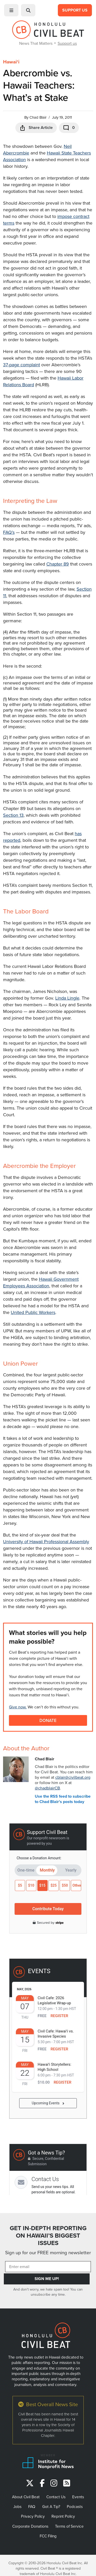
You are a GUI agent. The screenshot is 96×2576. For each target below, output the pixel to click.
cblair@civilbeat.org (72, 1777)
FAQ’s (9, 532)
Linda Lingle (67, 998)
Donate (48, 1720)
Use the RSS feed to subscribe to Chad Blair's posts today (63, 1799)
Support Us (75, 10)
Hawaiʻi (11, 61)
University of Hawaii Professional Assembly (46, 1541)
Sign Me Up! (47, 2279)
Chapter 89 (57, 564)
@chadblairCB (47, 1788)
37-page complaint (21, 364)
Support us (67, 43)
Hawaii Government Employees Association (41, 1282)
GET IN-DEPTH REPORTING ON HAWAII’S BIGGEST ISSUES (48, 2236)
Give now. (18, 1707)
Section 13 (13, 815)
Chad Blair (38, 117)
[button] (11, 10)
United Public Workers (33, 1312)
